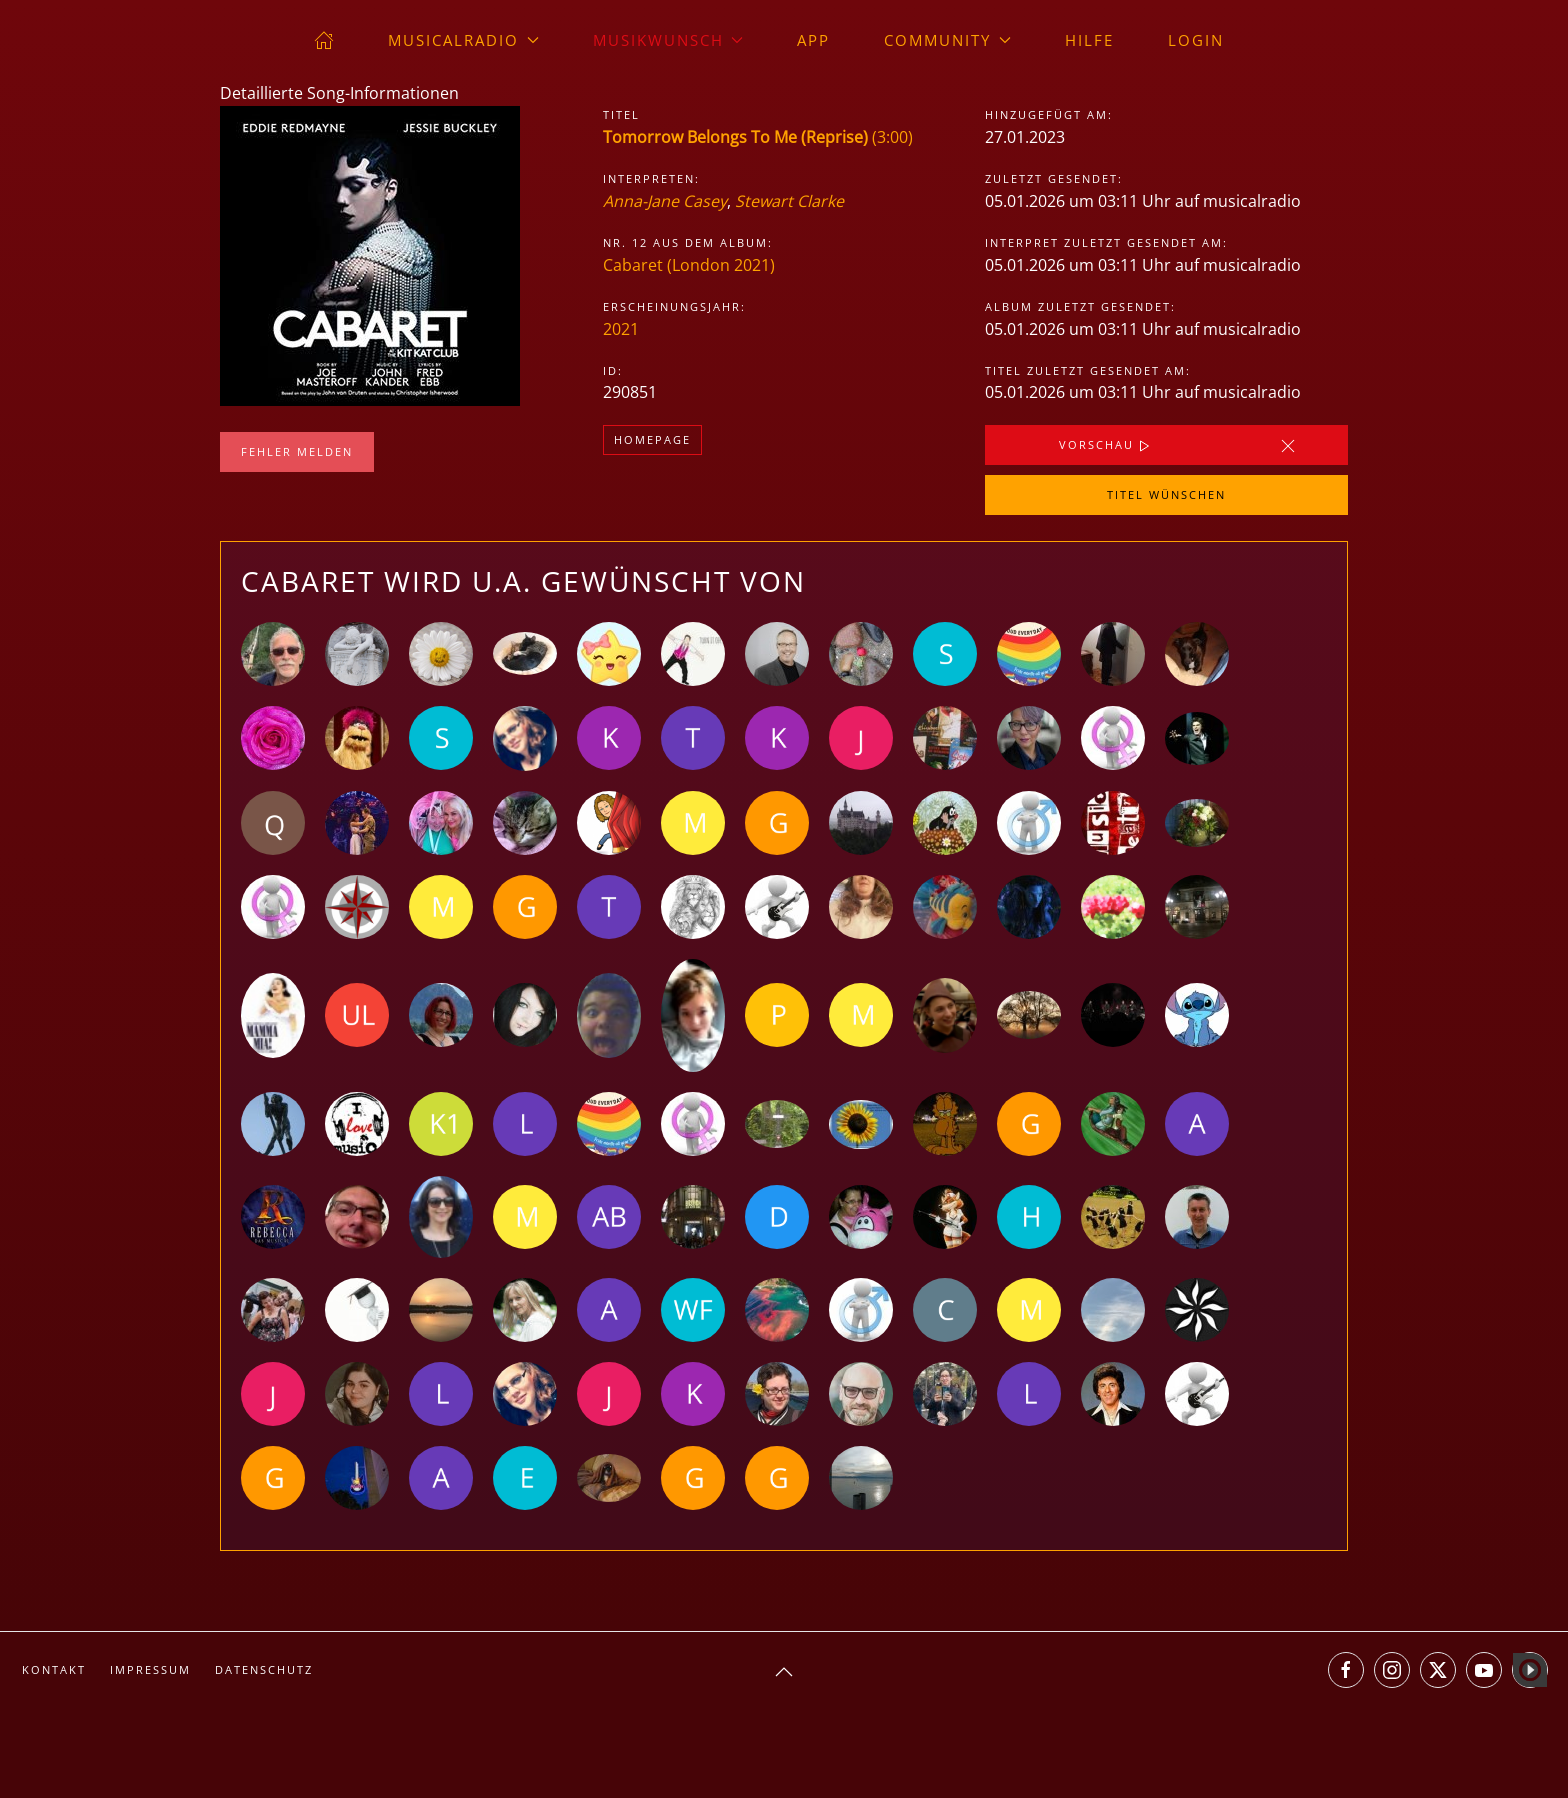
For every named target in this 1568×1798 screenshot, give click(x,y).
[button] (784, 1672)
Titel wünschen (1166, 494)
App (813, 40)
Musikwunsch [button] (668, 40)
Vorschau (1106, 446)
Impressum (150, 1669)
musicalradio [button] (463, 40)
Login (1196, 40)
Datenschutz (264, 1669)
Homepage (652, 439)
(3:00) (758, 137)
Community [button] (947, 40)
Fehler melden (297, 451)
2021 (621, 329)
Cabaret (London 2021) (689, 265)
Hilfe (1089, 40)
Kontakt (54, 1669)
